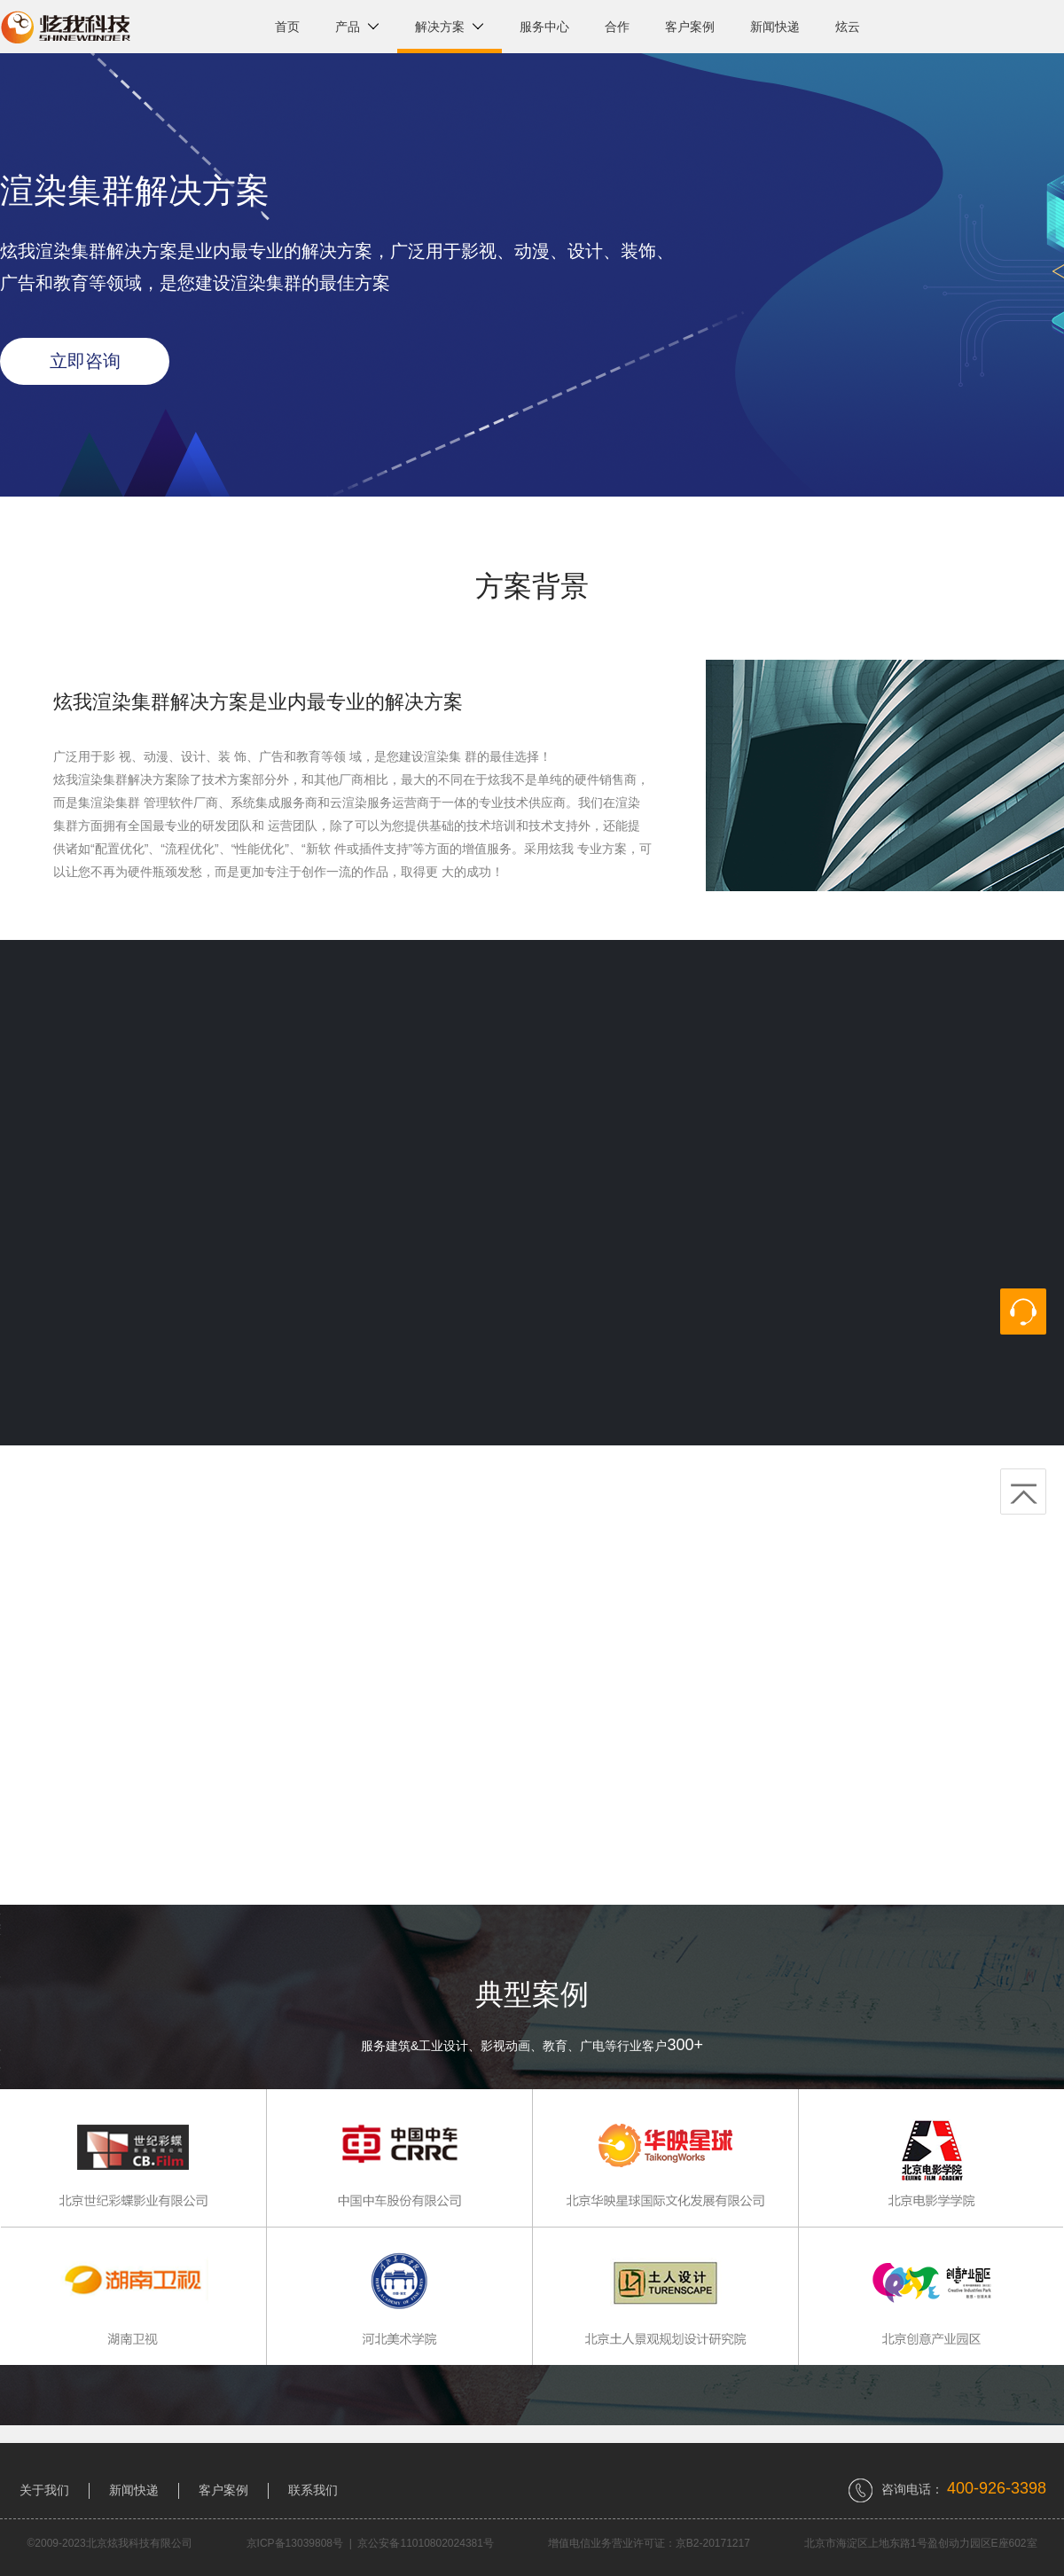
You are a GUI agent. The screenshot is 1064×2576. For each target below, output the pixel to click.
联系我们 (313, 2490)
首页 (287, 27)
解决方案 (449, 26)
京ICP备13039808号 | (302, 2543)
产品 (357, 26)
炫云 (847, 27)
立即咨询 (85, 361)
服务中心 (544, 27)
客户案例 (690, 27)
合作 (617, 27)
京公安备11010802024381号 (425, 2543)
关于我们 (44, 2490)
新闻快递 (775, 27)
